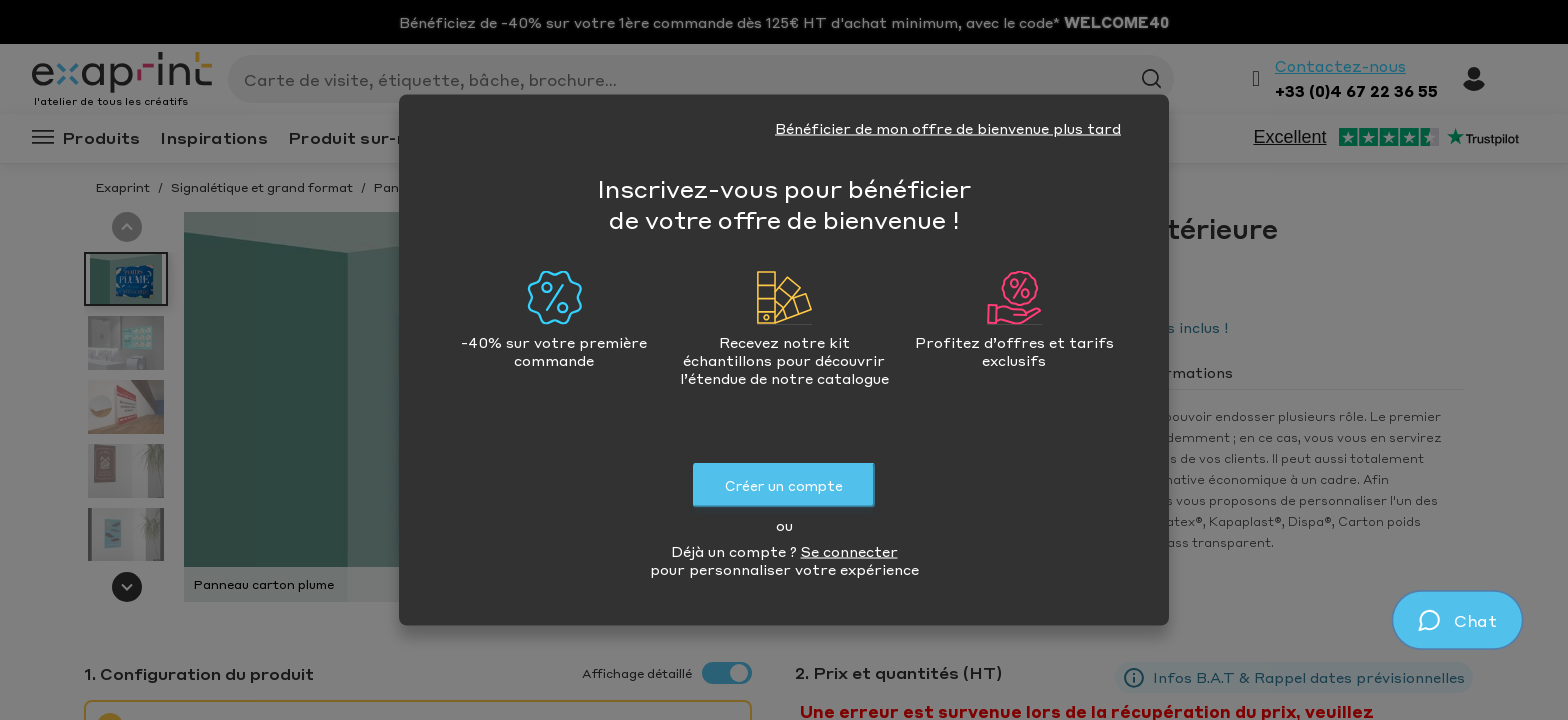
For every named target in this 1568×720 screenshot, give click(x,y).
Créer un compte (784, 485)
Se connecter (849, 551)
